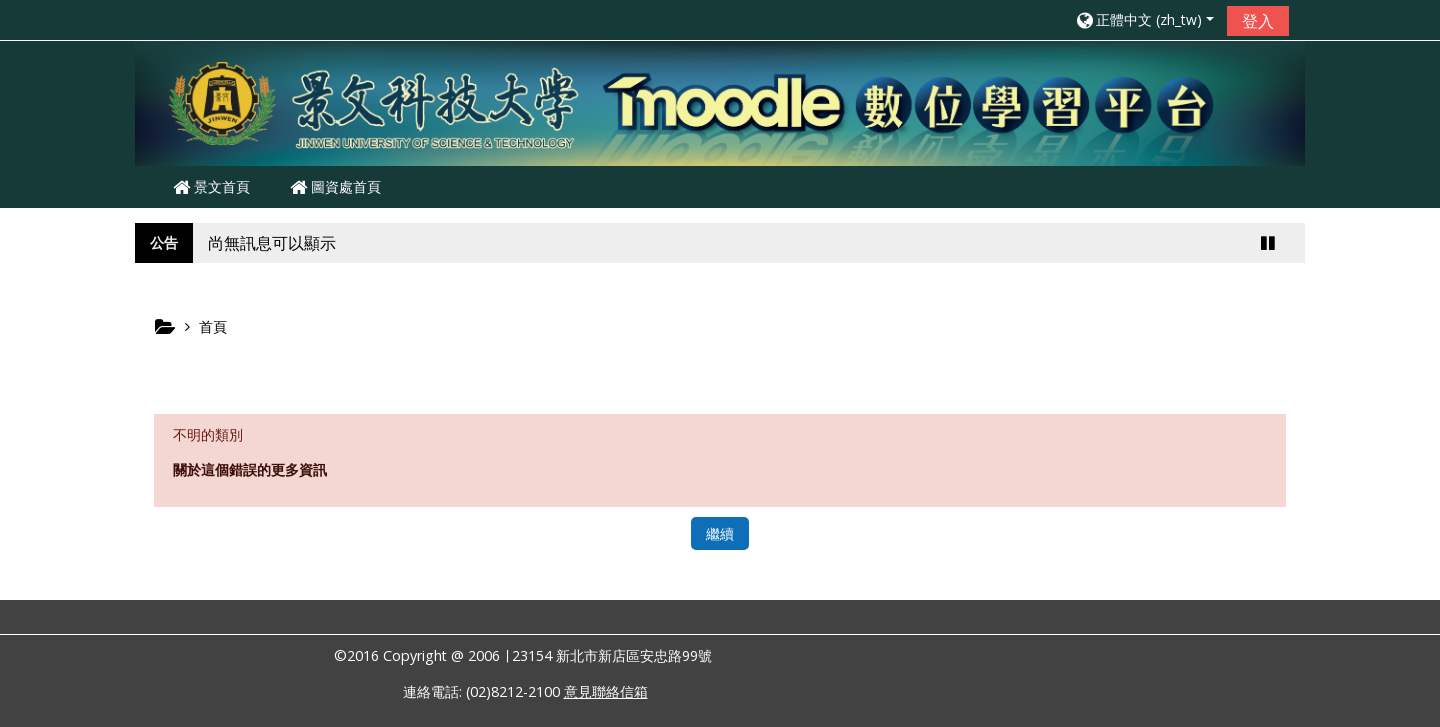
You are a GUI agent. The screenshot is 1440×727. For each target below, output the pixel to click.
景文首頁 (211, 186)
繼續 (720, 533)
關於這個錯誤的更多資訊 (250, 469)
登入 (1258, 21)
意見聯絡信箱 (606, 691)
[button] (1144, 19)
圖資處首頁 (335, 186)
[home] (720, 101)
